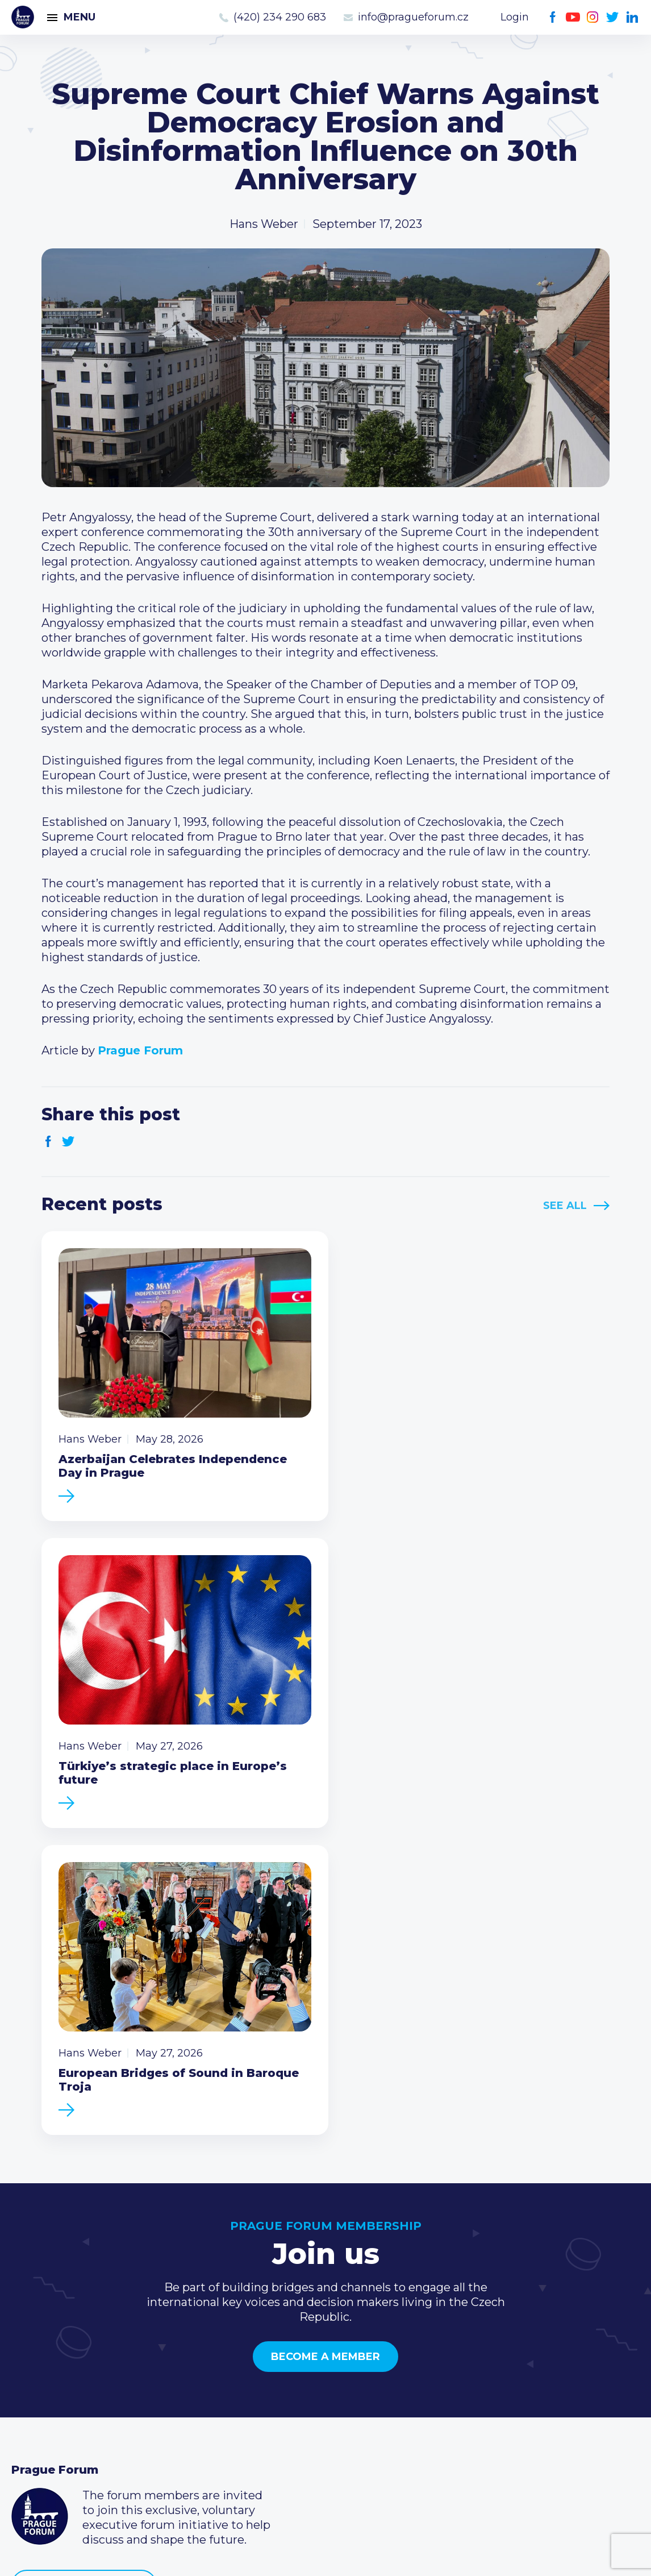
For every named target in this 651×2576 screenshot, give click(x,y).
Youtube (573, 17)
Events (31, 2365)
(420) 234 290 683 (279, 17)
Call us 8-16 (468, 2347)
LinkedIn (632, 17)
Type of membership (283, 2365)
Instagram (593, 17)
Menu (79, 17)
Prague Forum (22, 17)
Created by (325, 2554)
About (28, 2438)
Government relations (73, 2420)
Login (514, 17)
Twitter (613, 17)
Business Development (77, 2401)
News (27, 2347)
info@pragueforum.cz (413, 17)
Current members (275, 2347)
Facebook (553, 17)
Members (38, 2383)
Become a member (325, 2035)
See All (565, 1205)
